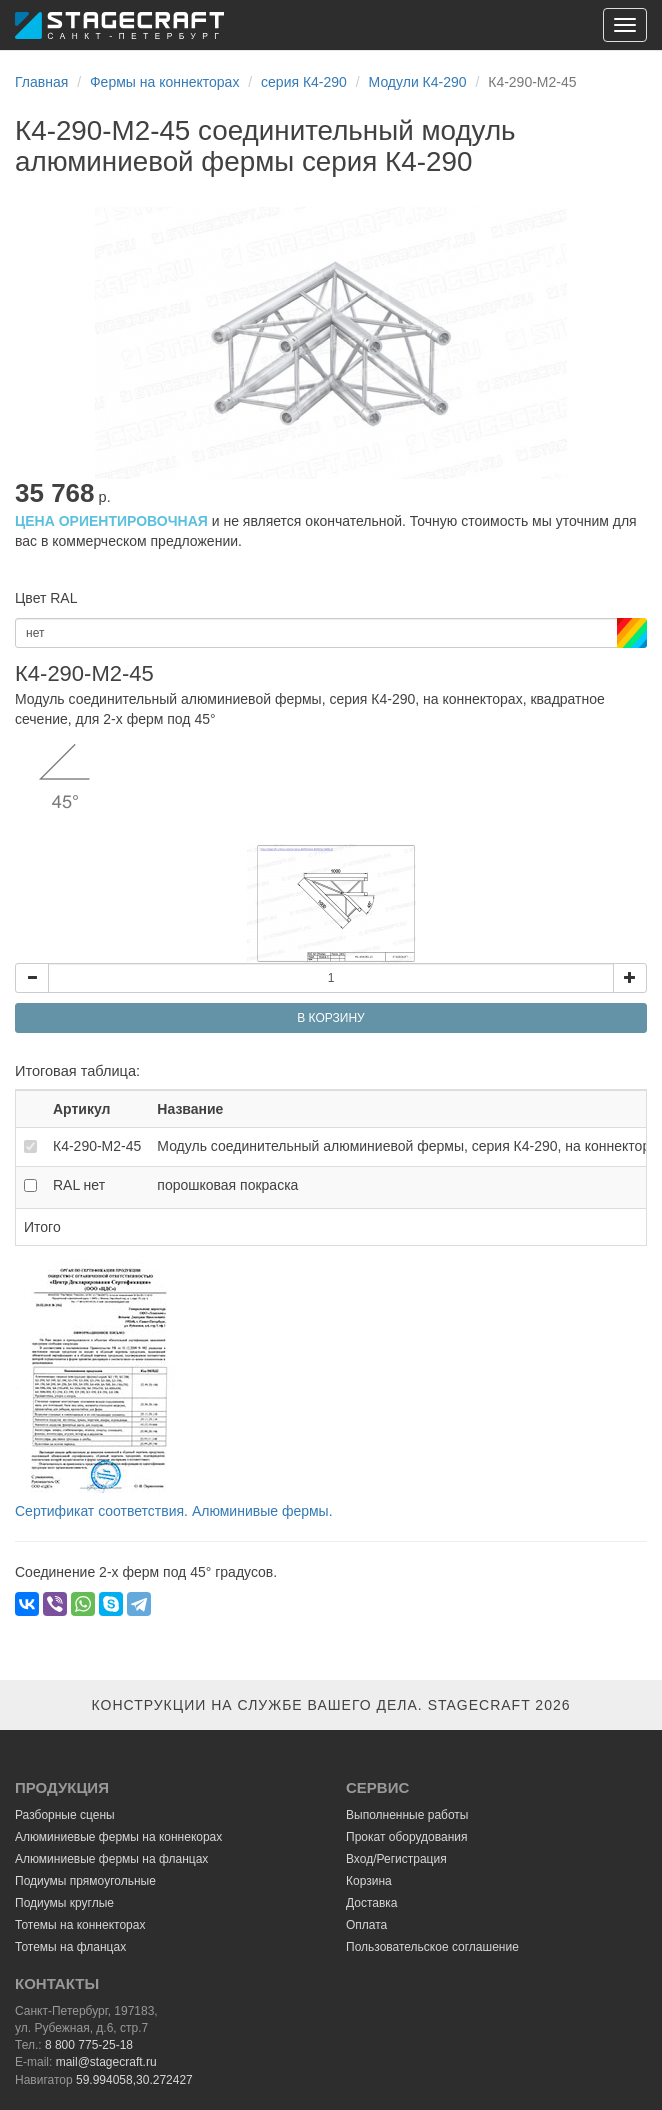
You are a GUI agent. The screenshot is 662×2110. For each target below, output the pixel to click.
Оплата (366, 1925)
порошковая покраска (227, 1185)
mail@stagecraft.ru (106, 2062)
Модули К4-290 (418, 82)
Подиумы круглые (64, 1903)
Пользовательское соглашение (432, 1947)
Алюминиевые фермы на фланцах (111, 1859)
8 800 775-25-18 (89, 2045)
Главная (41, 82)
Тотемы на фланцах (70, 1947)
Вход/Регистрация (396, 1859)
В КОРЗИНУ (330, 1018)
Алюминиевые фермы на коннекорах (118, 1837)
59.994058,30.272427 (134, 2080)
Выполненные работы (407, 1815)
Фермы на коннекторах (164, 82)
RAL (79, 1185)
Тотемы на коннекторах (80, 1925)
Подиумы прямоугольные (85, 1881)
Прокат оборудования (407, 1837)
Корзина (369, 1881)
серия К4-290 (304, 82)
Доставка (372, 1903)
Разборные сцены (65, 1815)
